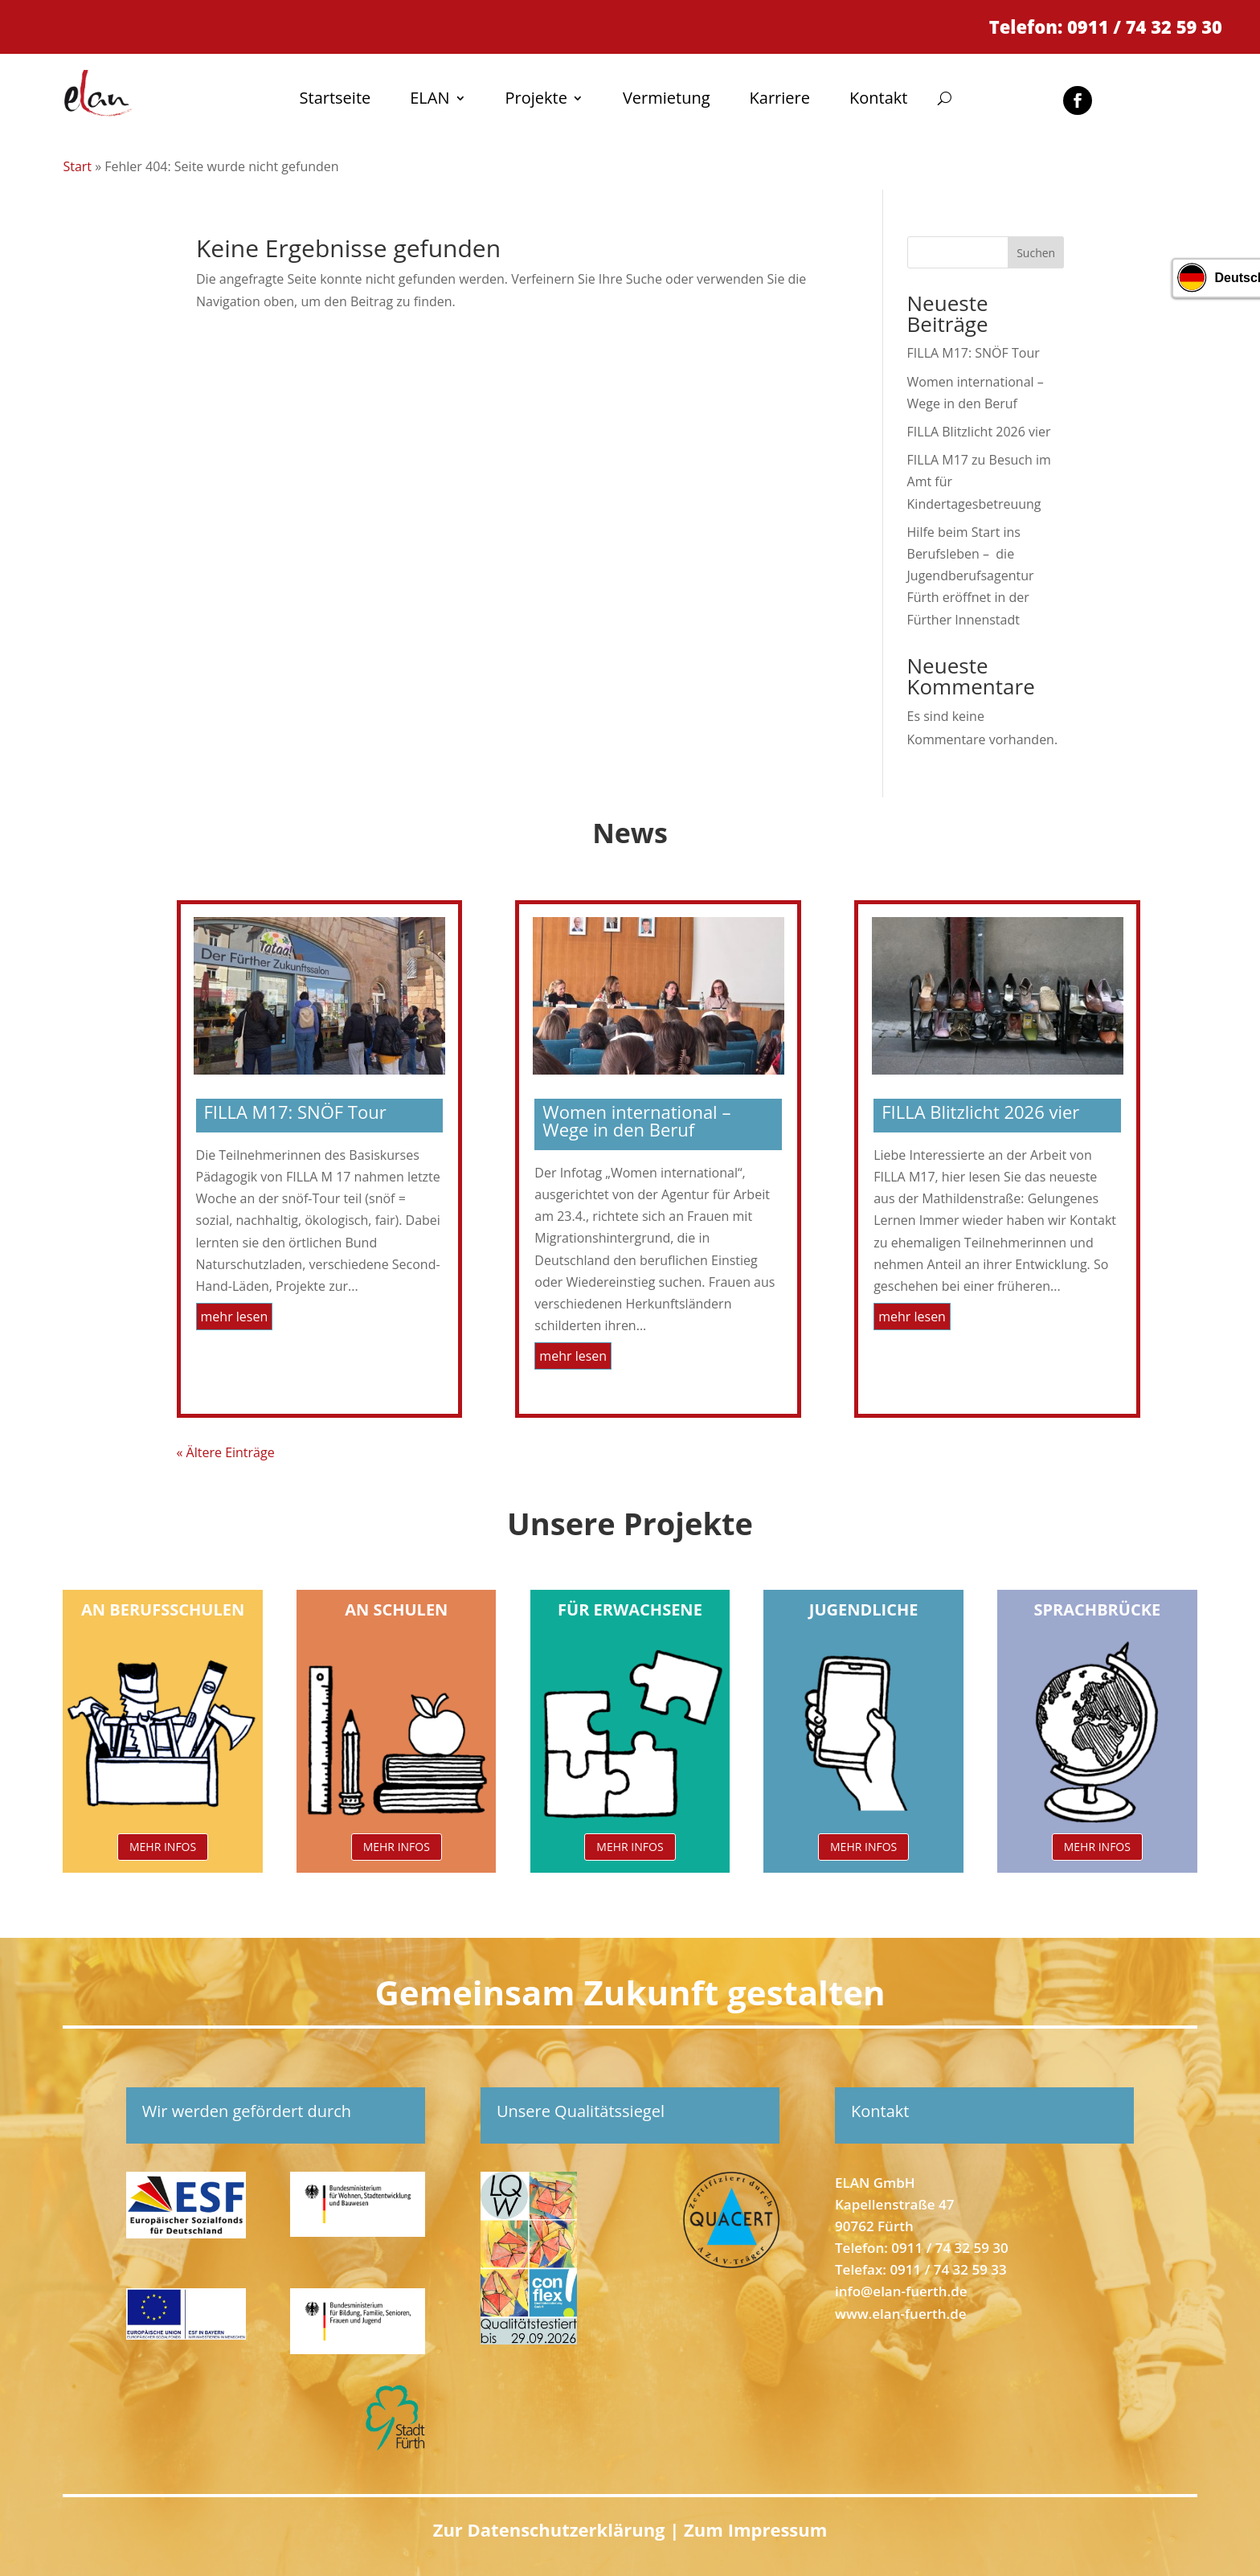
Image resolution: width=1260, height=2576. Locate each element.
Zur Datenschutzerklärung (551, 2529)
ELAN (429, 100)
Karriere (780, 100)
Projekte (536, 100)
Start (77, 166)
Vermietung (666, 100)
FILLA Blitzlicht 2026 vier (979, 431)
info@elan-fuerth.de (901, 2291)
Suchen (1036, 252)
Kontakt (878, 100)
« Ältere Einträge (226, 1452)
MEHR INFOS (162, 1846)
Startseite (335, 100)
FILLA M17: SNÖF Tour (973, 353)
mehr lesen (234, 1316)
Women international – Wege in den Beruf (636, 1120)
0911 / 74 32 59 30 (949, 2247)
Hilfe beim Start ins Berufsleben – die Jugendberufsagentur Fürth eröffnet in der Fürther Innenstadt (970, 576)
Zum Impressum (755, 2529)
